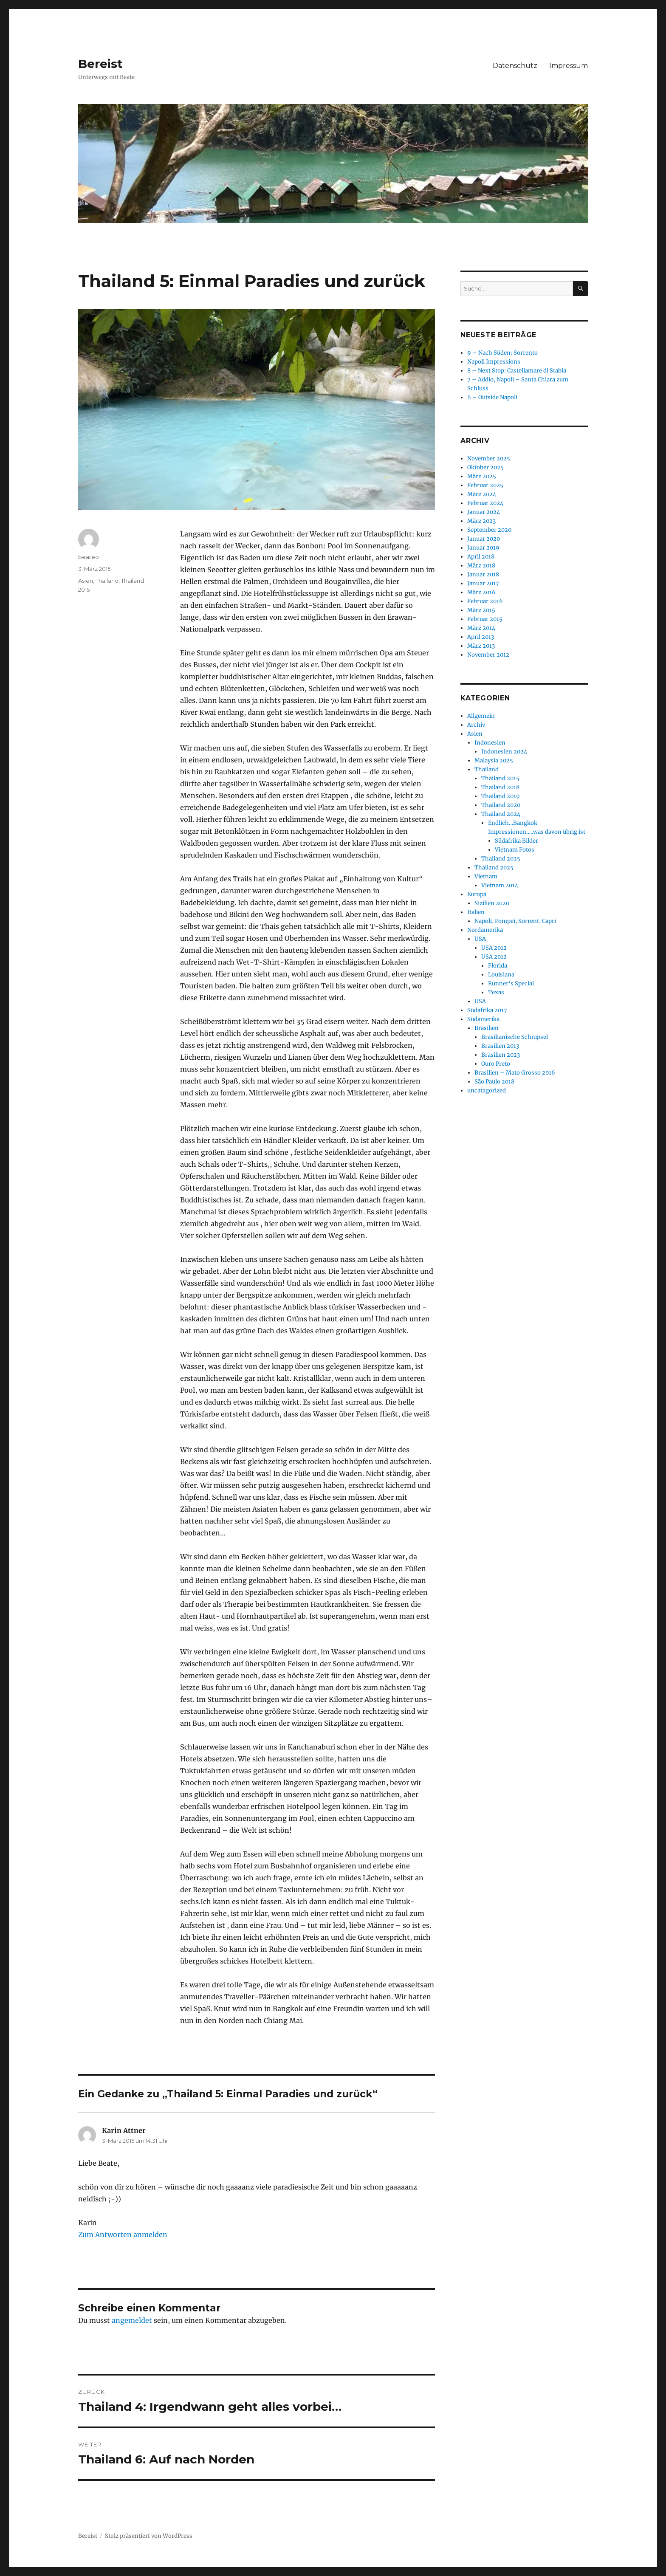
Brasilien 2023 (500, 1054)
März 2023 (481, 521)
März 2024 (481, 494)
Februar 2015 (484, 619)
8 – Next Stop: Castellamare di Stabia (516, 370)
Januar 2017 (483, 583)
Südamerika (483, 1019)
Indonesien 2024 (504, 751)
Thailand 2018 (500, 787)
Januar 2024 (483, 512)
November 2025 (488, 458)
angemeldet (132, 2320)
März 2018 (481, 565)
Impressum (568, 66)
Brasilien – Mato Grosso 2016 (514, 1072)
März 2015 (481, 610)
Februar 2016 (485, 601)
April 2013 (480, 636)
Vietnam (485, 876)
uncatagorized (486, 1090)
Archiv (476, 724)
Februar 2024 (485, 503)
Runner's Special (511, 983)
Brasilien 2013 (500, 1046)
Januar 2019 (483, 547)
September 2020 (489, 529)
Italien (476, 912)
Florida (497, 965)
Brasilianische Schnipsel (514, 1037)
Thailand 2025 (500, 858)
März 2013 (481, 645)
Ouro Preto (495, 1063)
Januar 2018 (483, 574)
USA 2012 (494, 947)
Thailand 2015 (500, 778)
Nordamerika (485, 930)
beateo (88, 556)
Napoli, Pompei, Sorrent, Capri (515, 921)
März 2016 (481, 592)
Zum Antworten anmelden (122, 2234)
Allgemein (481, 715)
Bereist (100, 63)
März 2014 (481, 628)
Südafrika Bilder (516, 840)
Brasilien (486, 1028)
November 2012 (488, 654)
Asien (85, 580)
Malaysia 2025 (493, 760)
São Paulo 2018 (494, 1081)
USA (480, 938)
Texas (496, 992)
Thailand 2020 (500, 805)
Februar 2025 (485, 485)
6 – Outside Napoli (492, 397)
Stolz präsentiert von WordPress (148, 2535)
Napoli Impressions (493, 361)
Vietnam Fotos (514, 849)
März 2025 (481, 476)
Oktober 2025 (485, 467)
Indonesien (489, 742)
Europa (476, 894)
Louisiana (501, 974)
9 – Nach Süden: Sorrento (502, 352)
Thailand (107, 580)
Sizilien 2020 (491, 903)
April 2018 (480, 556)
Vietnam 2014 (499, 885)
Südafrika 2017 (487, 1010)
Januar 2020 (483, 538)
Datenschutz (515, 66)
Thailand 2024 (500, 814)
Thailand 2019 (500, 796)
